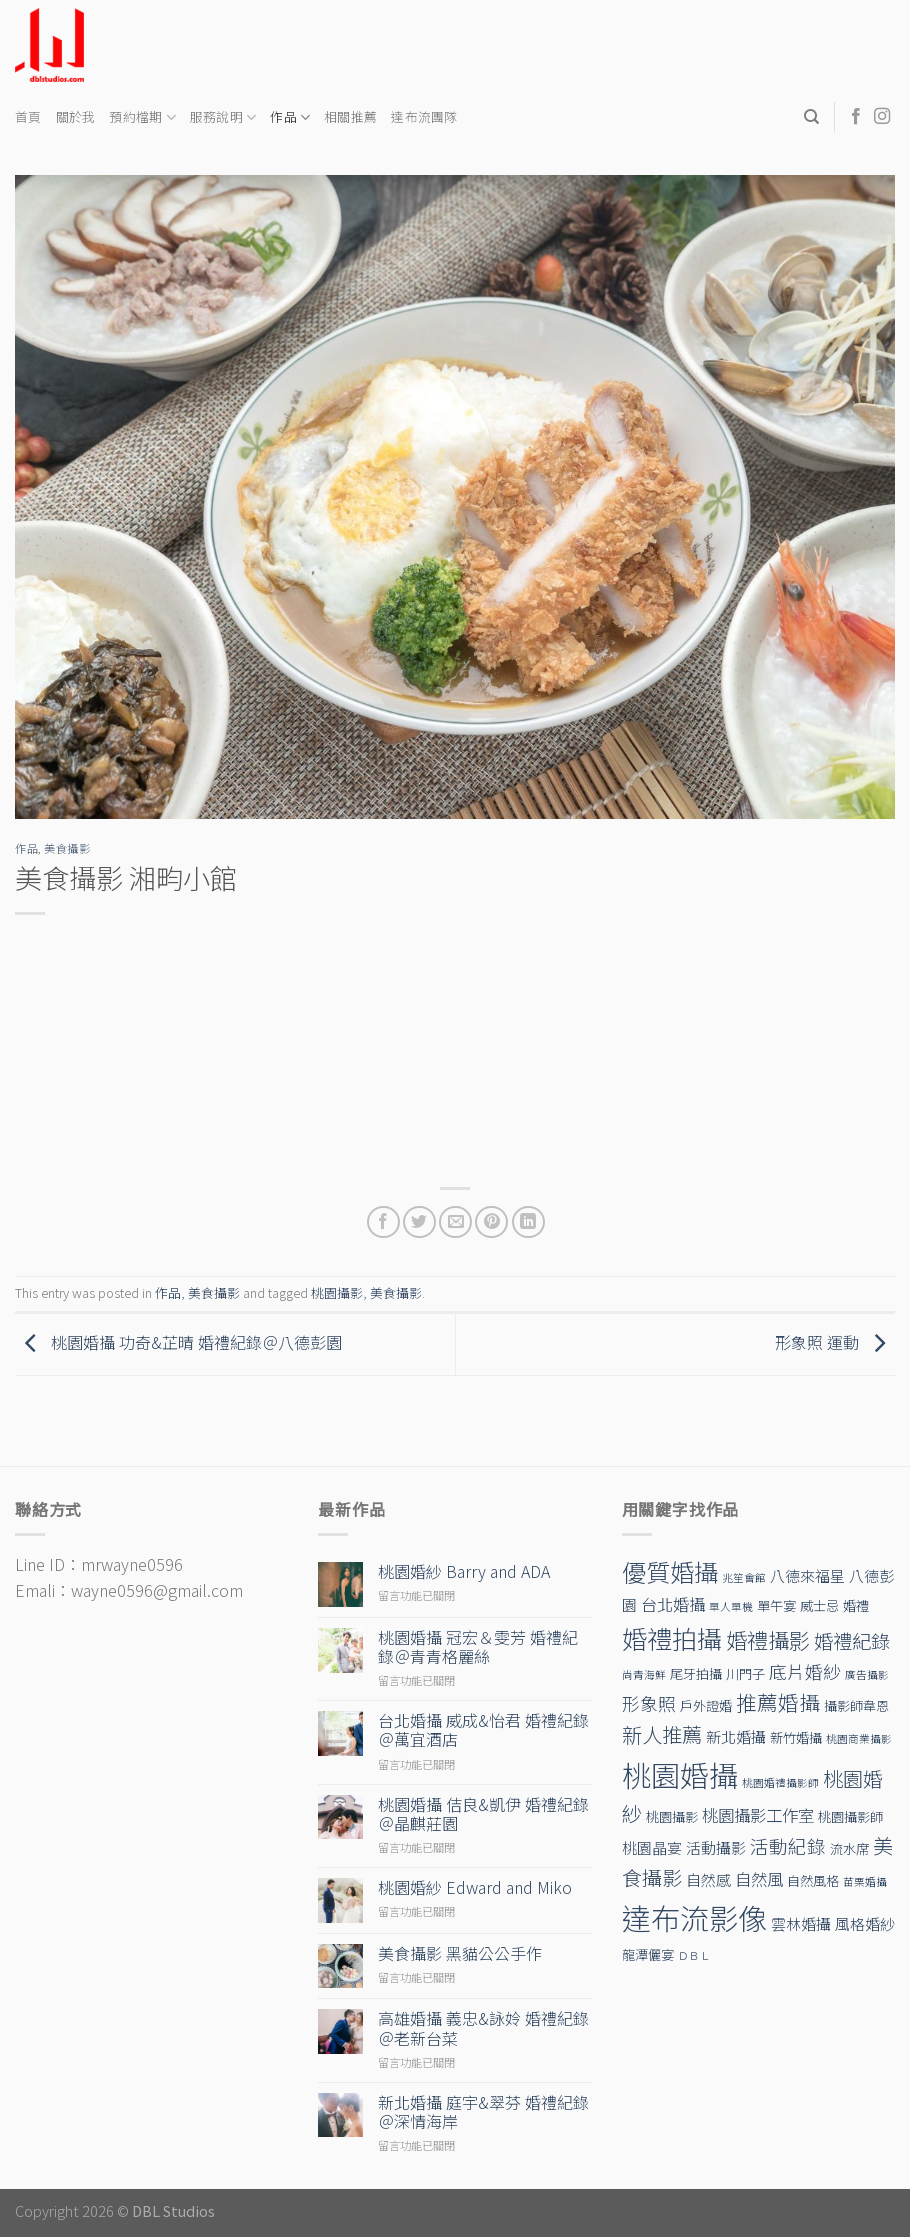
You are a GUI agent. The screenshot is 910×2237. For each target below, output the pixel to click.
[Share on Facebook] (383, 1222)
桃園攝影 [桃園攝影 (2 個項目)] (672, 1816)
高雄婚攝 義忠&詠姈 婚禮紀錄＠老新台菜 (483, 2028)
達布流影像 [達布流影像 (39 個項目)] (694, 1917)
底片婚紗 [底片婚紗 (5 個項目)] (805, 1671)
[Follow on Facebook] (856, 117)
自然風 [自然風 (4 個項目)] (759, 1879)
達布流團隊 (424, 116)
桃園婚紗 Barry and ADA (464, 1571)
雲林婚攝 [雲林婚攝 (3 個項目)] (801, 1923)
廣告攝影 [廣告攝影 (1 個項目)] (867, 1674)
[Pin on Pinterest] (491, 1222)
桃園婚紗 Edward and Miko (475, 1887)
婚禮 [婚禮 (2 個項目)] (856, 1605)
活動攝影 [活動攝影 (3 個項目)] (716, 1847)
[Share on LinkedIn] (528, 1222)
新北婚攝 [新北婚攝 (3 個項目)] (736, 1736)
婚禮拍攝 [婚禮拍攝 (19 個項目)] (672, 1638)
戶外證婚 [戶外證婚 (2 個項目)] (706, 1705)
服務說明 (223, 117)
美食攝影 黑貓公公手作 (460, 1953)
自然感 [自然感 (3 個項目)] (708, 1879)
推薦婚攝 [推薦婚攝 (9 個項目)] (778, 1702)
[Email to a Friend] (455, 1222)
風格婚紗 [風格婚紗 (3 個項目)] (865, 1923)
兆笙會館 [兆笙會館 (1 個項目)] (744, 1577)
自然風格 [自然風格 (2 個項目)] (813, 1880)
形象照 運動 (835, 1342)
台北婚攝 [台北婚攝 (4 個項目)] (673, 1604)
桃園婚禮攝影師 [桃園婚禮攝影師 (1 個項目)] (780, 1782)
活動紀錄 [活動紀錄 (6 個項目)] (788, 1845)
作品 (290, 117)
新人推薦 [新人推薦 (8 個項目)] (662, 1734)
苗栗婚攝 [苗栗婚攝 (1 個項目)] (865, 1881)
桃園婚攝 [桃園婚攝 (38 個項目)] (680, 1774)
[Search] (811, 117)
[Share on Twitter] (419, 1222)
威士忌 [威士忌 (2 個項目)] (819, 1605)
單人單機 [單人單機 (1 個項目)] (731, 1606)
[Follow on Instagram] (882, 117)
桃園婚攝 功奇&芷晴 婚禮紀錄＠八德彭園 (178, 1342)
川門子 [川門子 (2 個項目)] (745, 1673)
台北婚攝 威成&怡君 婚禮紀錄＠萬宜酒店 (483, 1730)
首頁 (28, 116)
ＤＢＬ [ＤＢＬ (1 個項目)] (694, 1955)
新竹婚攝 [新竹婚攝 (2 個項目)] (796, 1737)
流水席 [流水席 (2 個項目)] (849, 1848)
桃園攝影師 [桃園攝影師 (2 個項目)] (850, 1816)
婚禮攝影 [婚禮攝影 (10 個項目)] (768, 1639)
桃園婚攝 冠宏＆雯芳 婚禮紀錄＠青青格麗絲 (478, 1647)
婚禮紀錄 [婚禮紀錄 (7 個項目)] (852, 1641)
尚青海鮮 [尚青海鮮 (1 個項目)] (644, 1674)
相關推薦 (350, 116)
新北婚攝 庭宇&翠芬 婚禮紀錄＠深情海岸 (483, 2112)
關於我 (76, 116)
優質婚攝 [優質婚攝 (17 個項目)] (670, 1571)
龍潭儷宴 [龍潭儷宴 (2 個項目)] (648, 1954)
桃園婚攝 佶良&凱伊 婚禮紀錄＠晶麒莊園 (483, 1814)
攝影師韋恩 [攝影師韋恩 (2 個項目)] (856, 1705)
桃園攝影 (337, 1292)
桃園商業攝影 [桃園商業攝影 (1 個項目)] (859, 1738)
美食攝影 (67, 848)
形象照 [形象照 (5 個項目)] (649, 1703)
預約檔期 (142, 117)
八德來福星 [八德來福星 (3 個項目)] (807, 1575)
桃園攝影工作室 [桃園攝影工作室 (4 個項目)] (758, 1815)
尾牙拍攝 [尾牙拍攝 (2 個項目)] (696, 1673)
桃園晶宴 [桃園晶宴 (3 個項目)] (652, 1847)
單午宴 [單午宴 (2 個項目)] (776, 1605)
